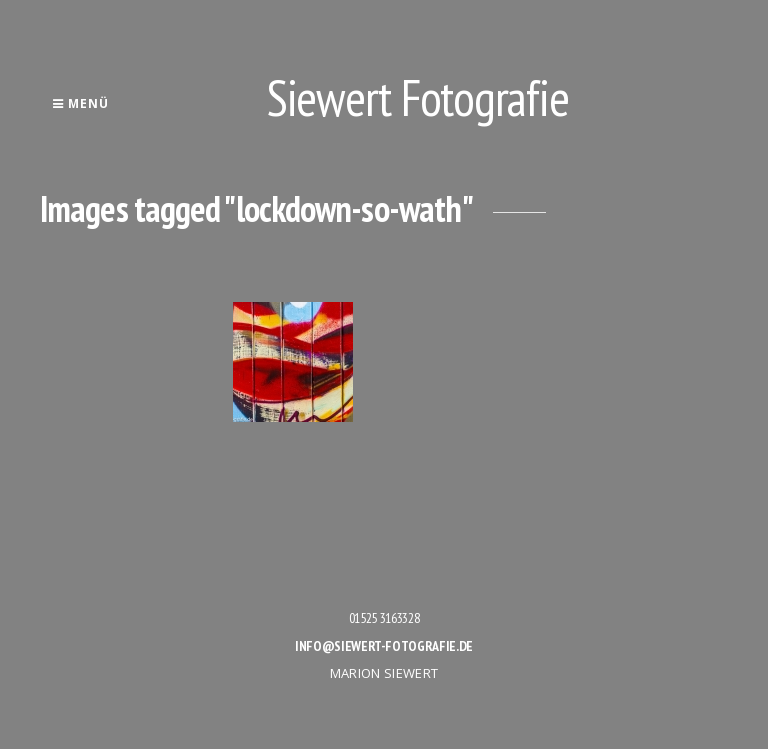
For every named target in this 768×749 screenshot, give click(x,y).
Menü (80, 103)
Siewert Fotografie (418, 97)
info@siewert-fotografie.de (384, 646)
